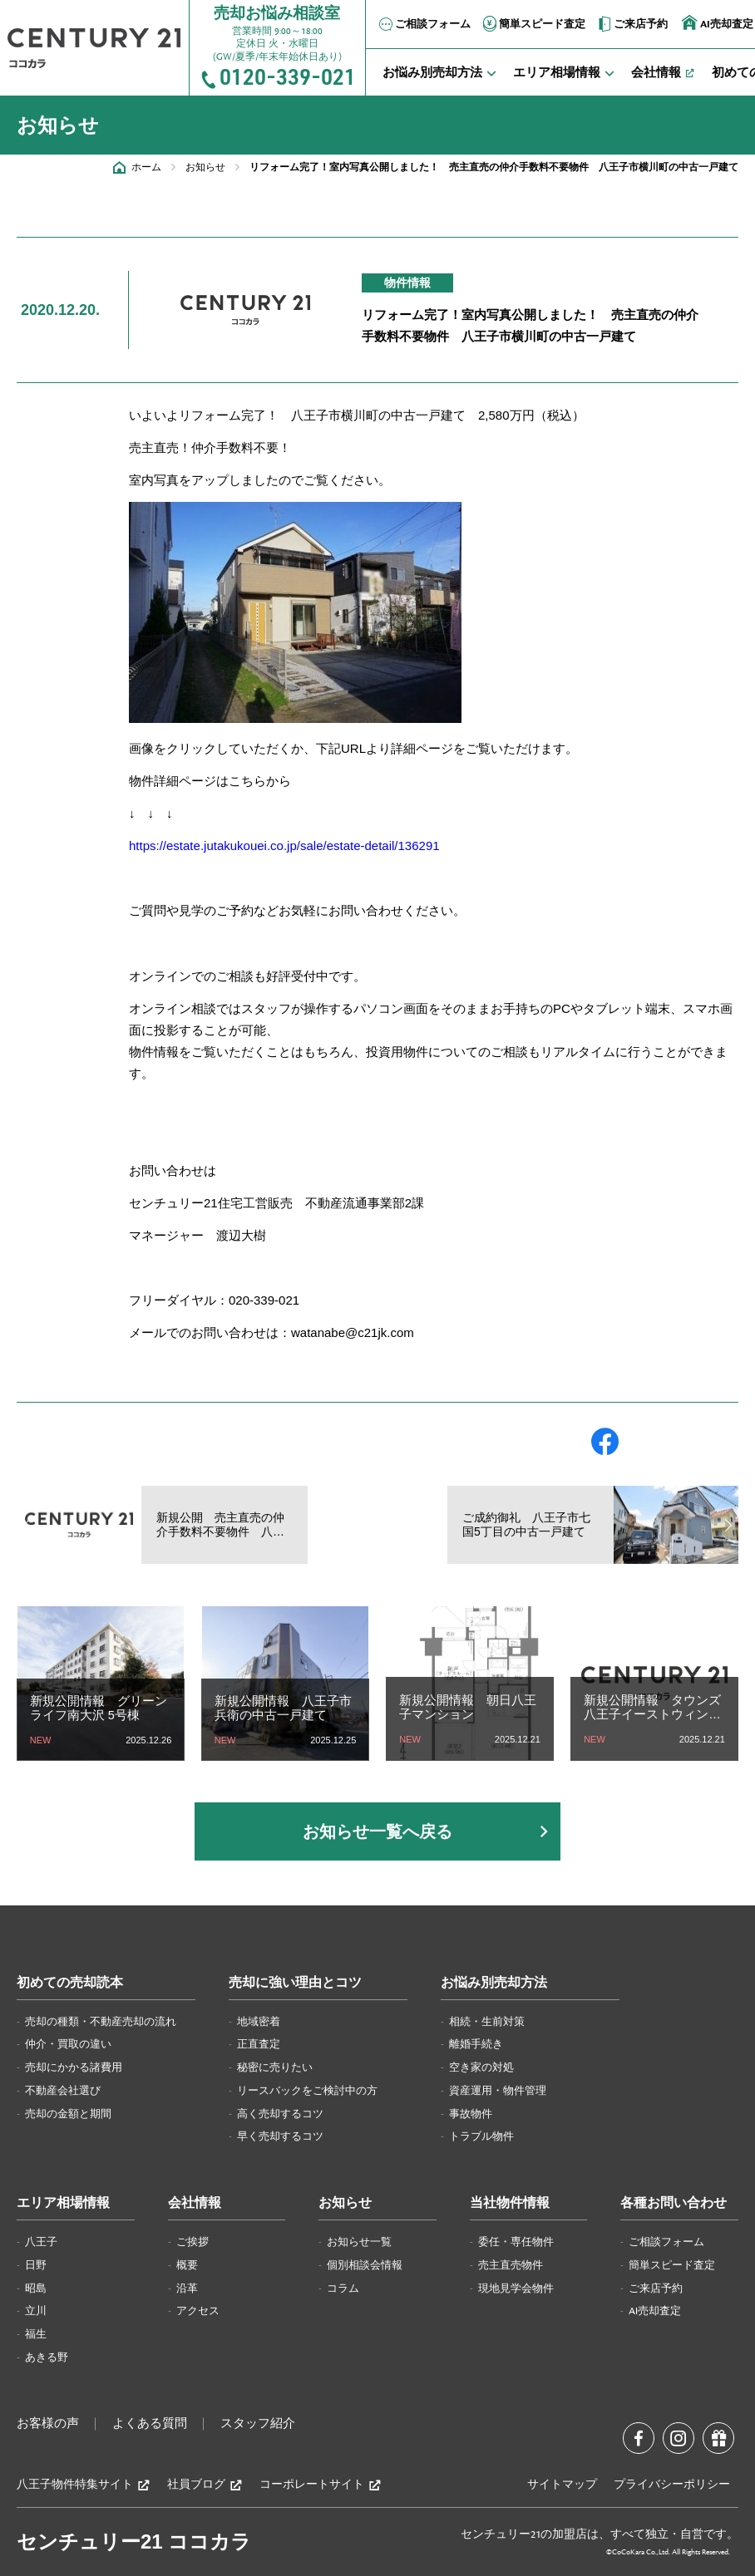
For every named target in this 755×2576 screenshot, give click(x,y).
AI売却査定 (655, 2311)
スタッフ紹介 (257, 2423)
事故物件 (470, 2114)
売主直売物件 (510, 2265)
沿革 (187, 2288)
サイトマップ (562, 2484)
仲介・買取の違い (68, 2044)
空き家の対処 (481, 2067)
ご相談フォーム (424, 24)
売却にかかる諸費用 (73, 2067)
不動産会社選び (63, 2090)
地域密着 (258, 2021)
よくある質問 (149, 2423)
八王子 (41, 2242)
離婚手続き (476, 2044)
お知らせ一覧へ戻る (377, 1831)
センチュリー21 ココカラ (134, 2541)
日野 (36, 2265)
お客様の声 (48, 2423)
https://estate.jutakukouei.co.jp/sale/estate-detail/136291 (284, 845)
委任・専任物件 (516, 2242)
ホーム (146, 167)
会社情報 (194, 2203)
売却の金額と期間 (68, 2114)
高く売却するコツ (280, 2114)
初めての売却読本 (70, 1983)
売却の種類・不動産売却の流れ (100, 2021)
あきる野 (46, 2357)
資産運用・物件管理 (497, 2090)
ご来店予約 (631, 24)
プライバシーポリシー (672, 2484)
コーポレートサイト (320, 2485)
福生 (36, 2334)
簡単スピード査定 (533, 24)
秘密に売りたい (275, 2067)
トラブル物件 (481, 2136)
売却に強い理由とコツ (295, 1983)
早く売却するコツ (280, 2136)
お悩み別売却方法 (494, 1983)
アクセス (198, 2311)
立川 (36, 2311)
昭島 (36, 2288)
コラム (343, 2288)
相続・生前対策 (487, 2021)
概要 (187, 2265)
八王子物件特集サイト (84, 2485)
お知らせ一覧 (359, 2242)
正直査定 (258, 2044)
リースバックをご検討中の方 (307, 2090)
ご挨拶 (192, 2242)
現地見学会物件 (516, 2288)
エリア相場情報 (63, 2203)
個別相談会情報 (364, 2265)
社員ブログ (205, 2485)
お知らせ (205, 167)
